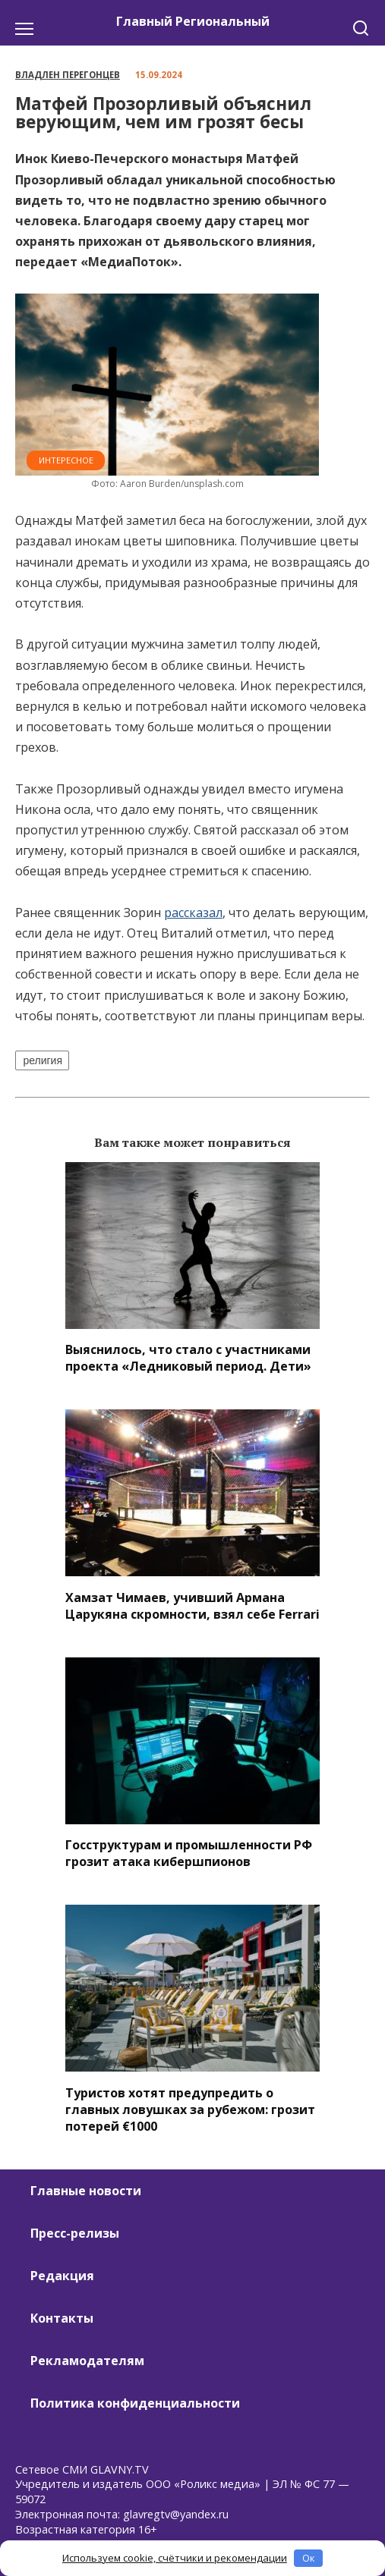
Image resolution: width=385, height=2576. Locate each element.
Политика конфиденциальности (135, 2403)
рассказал (193, 912)
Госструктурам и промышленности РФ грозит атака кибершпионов (188, 1853)
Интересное (66, 460)
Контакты (61, 2318)
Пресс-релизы (74, 2233)
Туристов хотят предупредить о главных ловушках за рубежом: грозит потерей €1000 (190, 2109)
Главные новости (85, 2190)
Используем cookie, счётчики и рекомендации (174, 2558)
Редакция (62, 2275)
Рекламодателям (87, 2360)
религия (42, 1060)
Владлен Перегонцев (67, 74)
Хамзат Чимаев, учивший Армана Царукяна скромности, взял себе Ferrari (192, 1605)
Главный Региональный (193, 21)
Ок (308, 2558)
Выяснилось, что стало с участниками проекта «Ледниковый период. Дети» (188, 1357)
